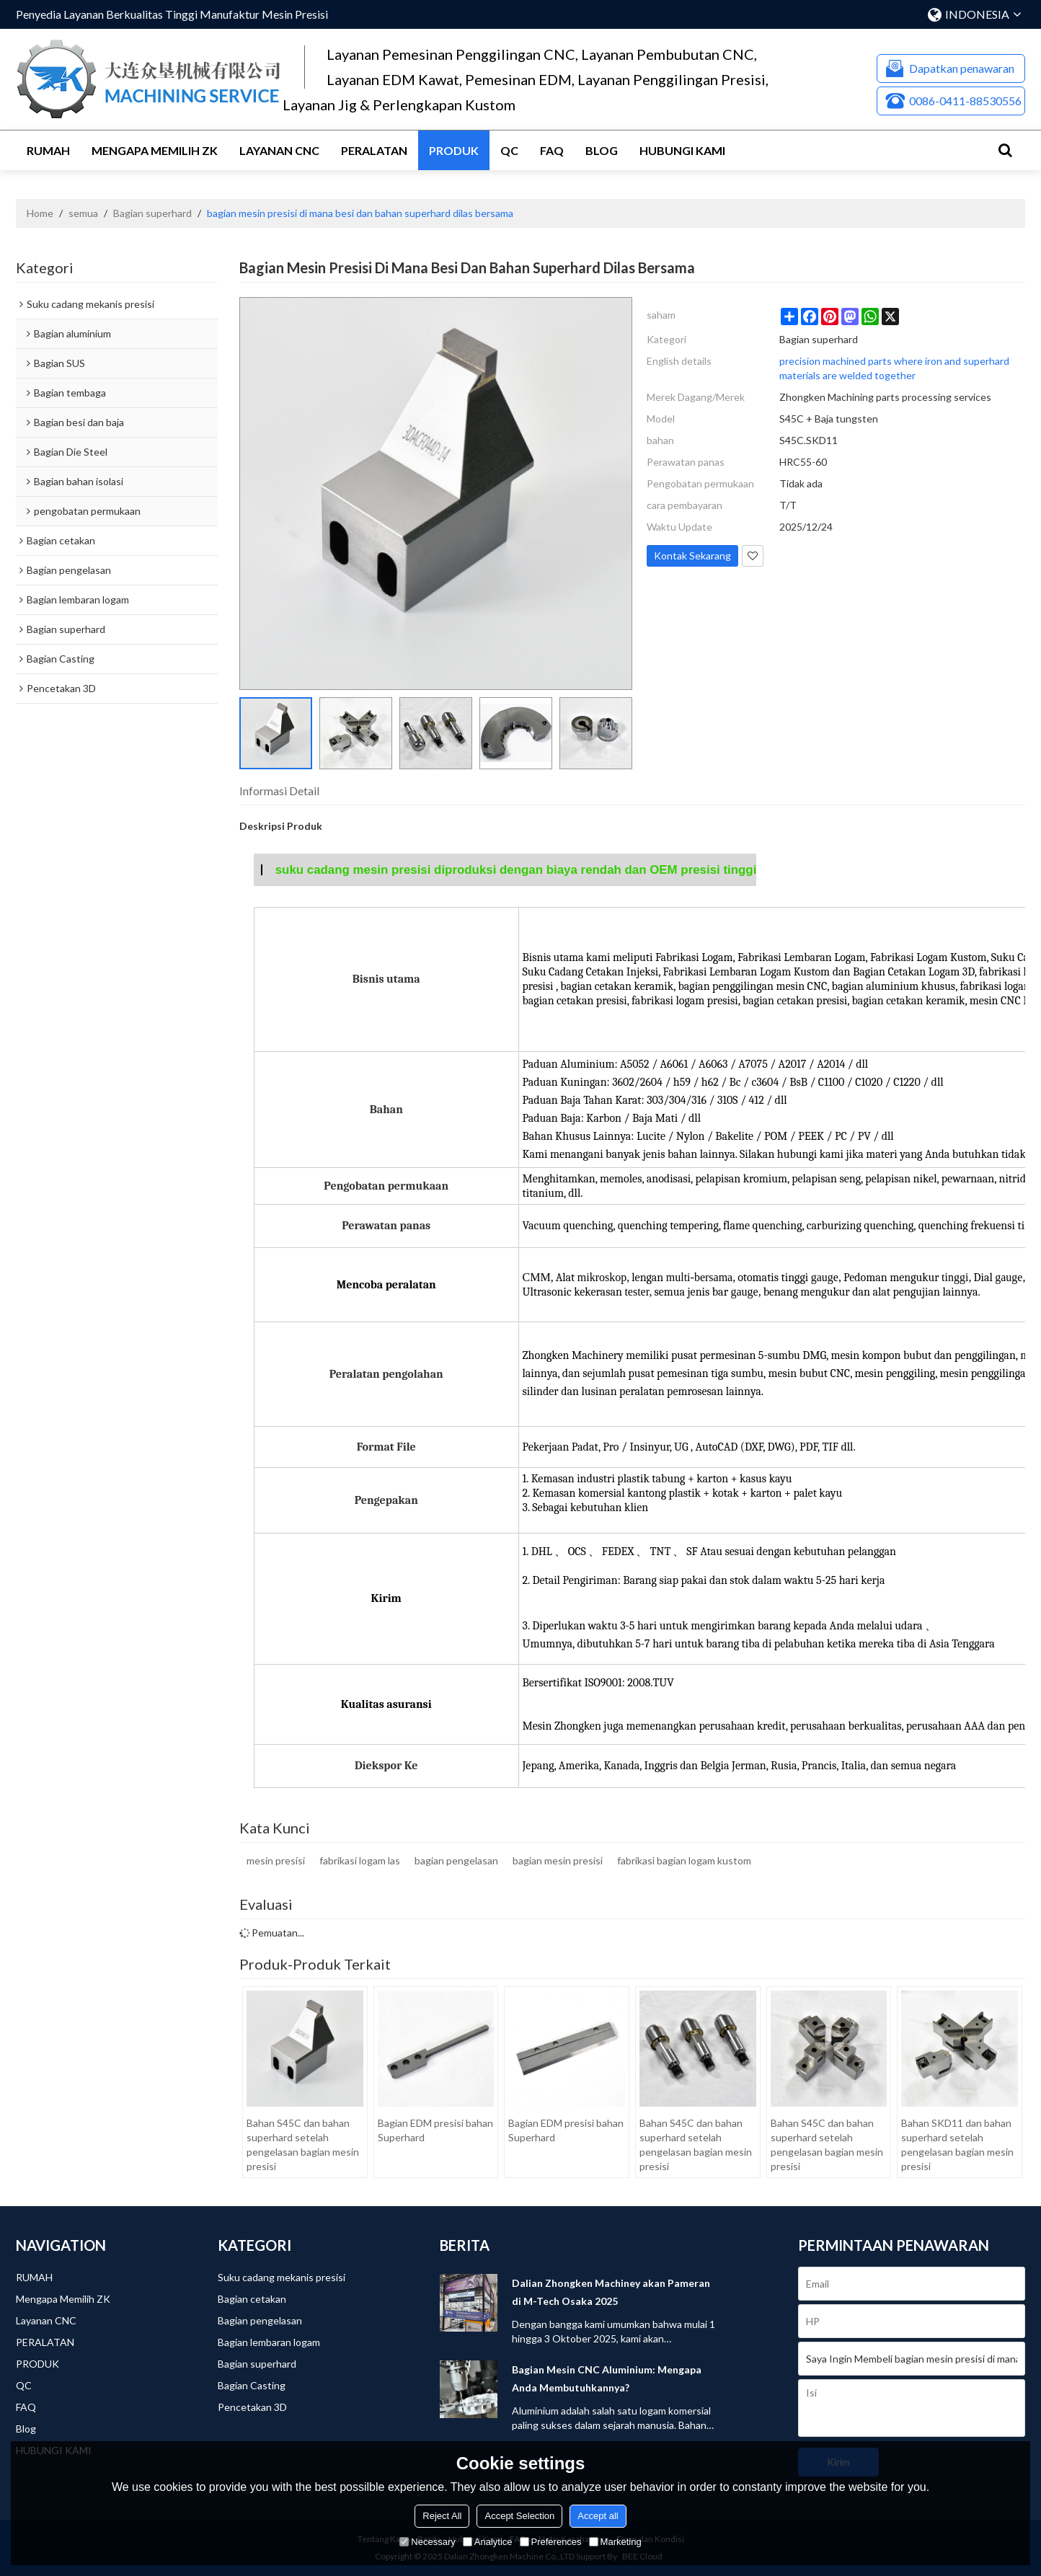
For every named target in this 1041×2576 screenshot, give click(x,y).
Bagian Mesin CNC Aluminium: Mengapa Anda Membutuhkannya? (606, 2378)
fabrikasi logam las (359, 1860)
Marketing (615, 2541)
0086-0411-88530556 (965, 100)
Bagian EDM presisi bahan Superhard (435, 2130)
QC (509, 150)
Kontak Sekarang (692, 555)
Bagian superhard (152, 213)
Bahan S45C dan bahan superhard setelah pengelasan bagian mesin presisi (303, 2144)
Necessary (427, 2541)
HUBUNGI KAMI (682, 150)
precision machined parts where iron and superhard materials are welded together (894, 368)
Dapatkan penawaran (961, 68)
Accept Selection (519, 2515)
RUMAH (48, 150)
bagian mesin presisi (558, 1860)
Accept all (597, 2515)
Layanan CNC (279, 150)
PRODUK (454, 150)
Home (40, 213)
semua (83, 213)
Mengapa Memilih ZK (155, 150)
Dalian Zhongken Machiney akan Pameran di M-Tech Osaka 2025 (611, 2292)
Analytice (488, 2541)
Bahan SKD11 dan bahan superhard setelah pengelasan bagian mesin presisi (957, 2144)
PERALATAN (374, 150)
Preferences (551, 2541)
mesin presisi (276, 1860)
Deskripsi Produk (280, 826)
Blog (601, 150)
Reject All (441, 2515)
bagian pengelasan (456, 1860)
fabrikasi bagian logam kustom (684, 1860)
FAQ (552, 150)
